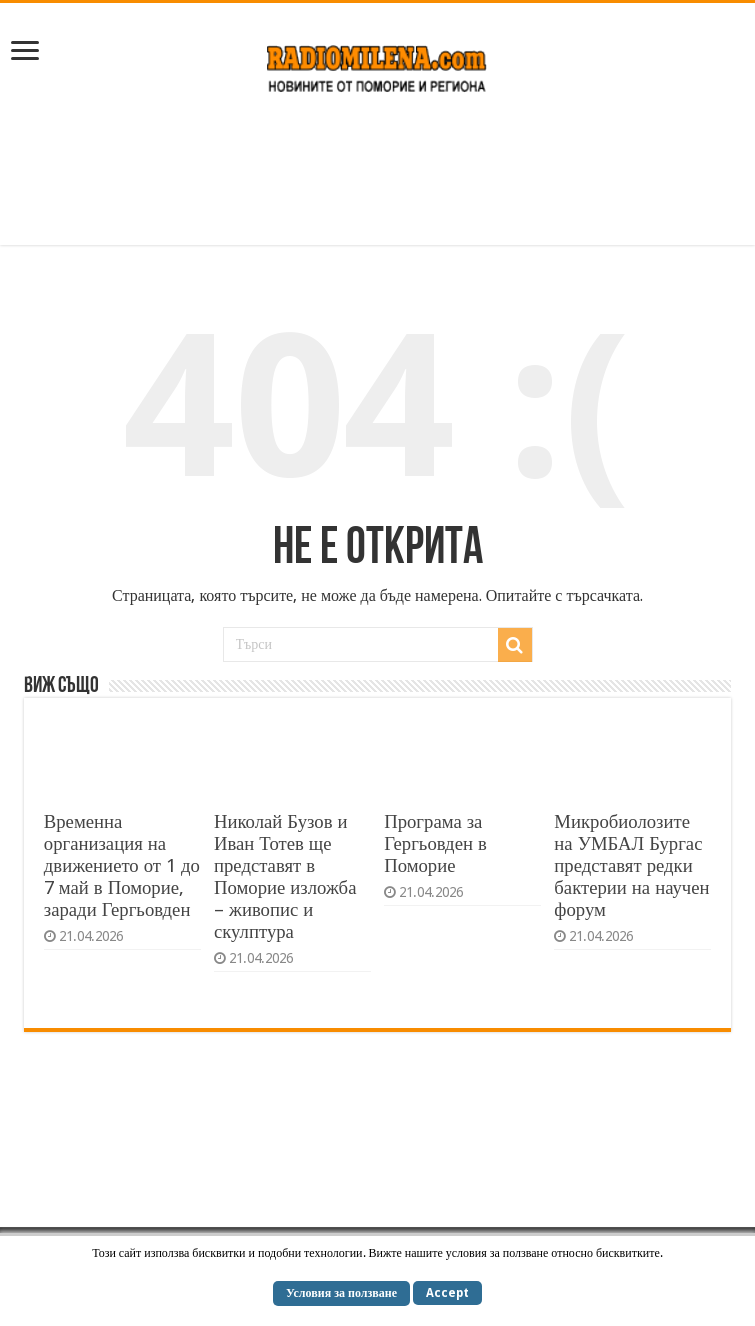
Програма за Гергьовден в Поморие (435, 843)
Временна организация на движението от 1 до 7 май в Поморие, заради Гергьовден (122, 865)
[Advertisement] (378, 180)
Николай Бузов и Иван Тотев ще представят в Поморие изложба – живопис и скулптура (285, 876)
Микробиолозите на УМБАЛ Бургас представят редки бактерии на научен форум (631, 865)
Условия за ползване (341, 1293)
